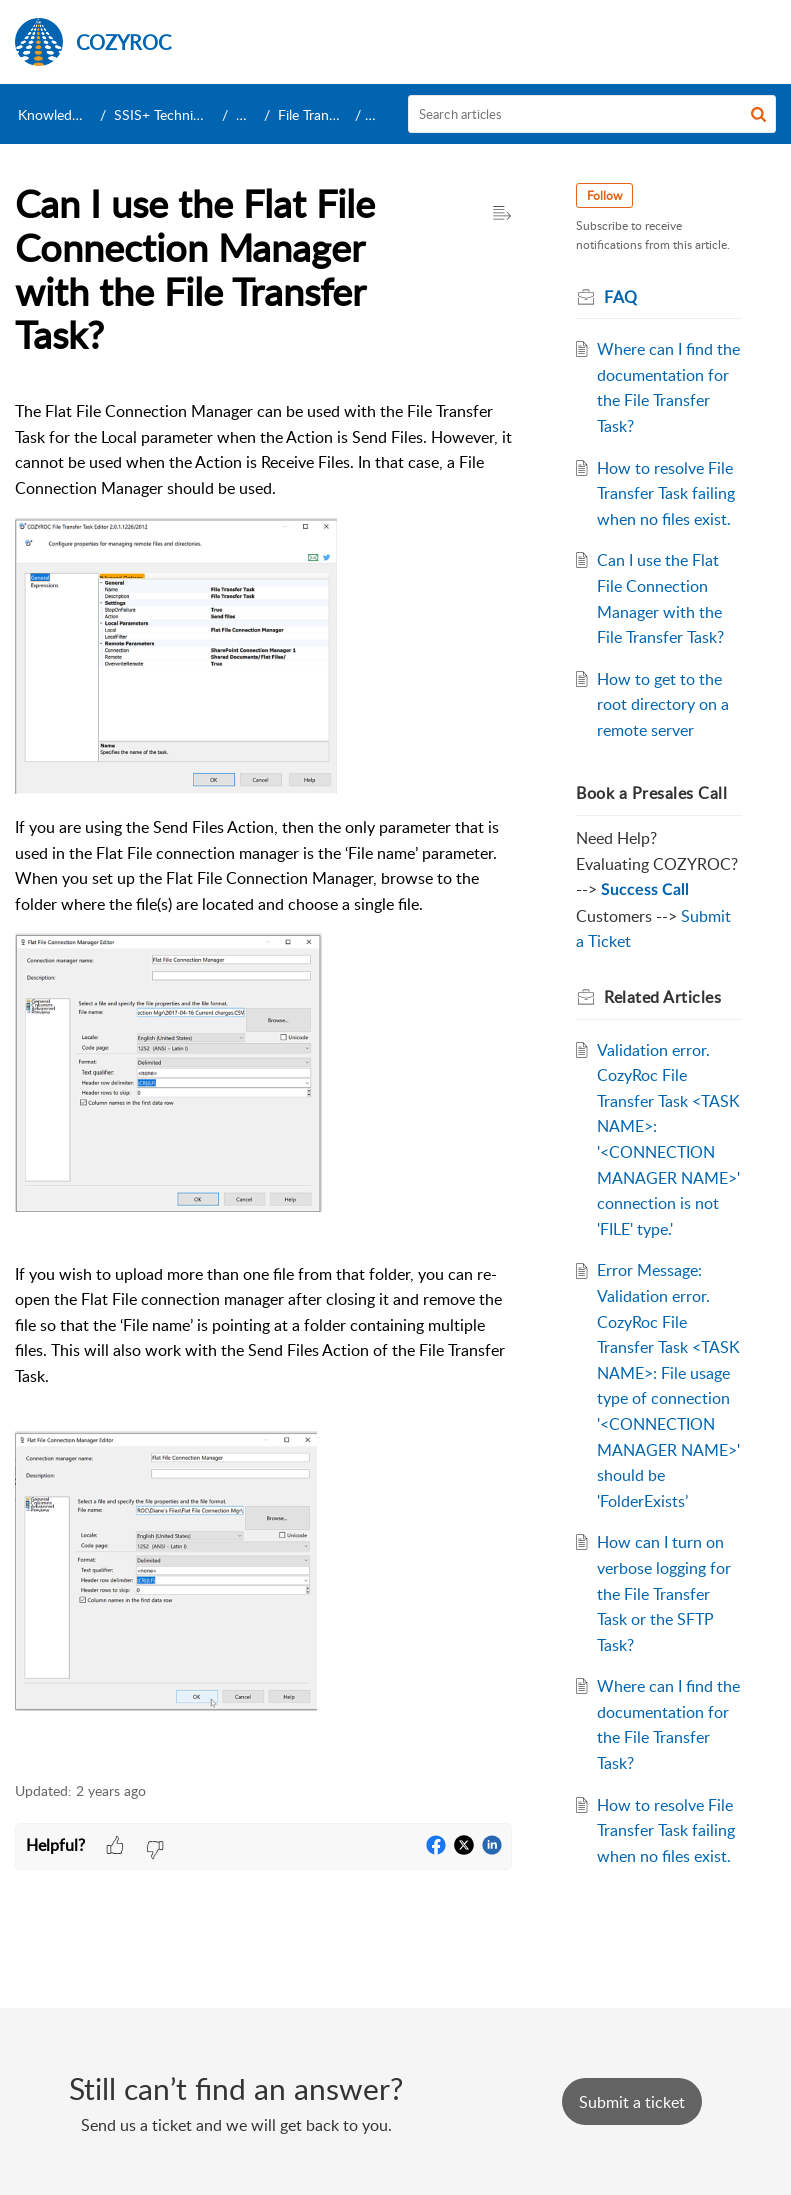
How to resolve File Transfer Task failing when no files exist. (666, 493)
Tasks (252, 114)
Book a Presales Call (651, 793)
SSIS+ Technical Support (189, 114)
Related (662, 997)
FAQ (382, 114)
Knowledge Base (68, 114)
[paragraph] (263, 1079)
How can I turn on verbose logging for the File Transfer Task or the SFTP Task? (664, 1593)
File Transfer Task (330, 114)
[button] (758, 114)
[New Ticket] (632, 2102)
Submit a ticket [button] (632, 2102)
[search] (592, 114)
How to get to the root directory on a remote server (663, 704)
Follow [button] (604, 195)
